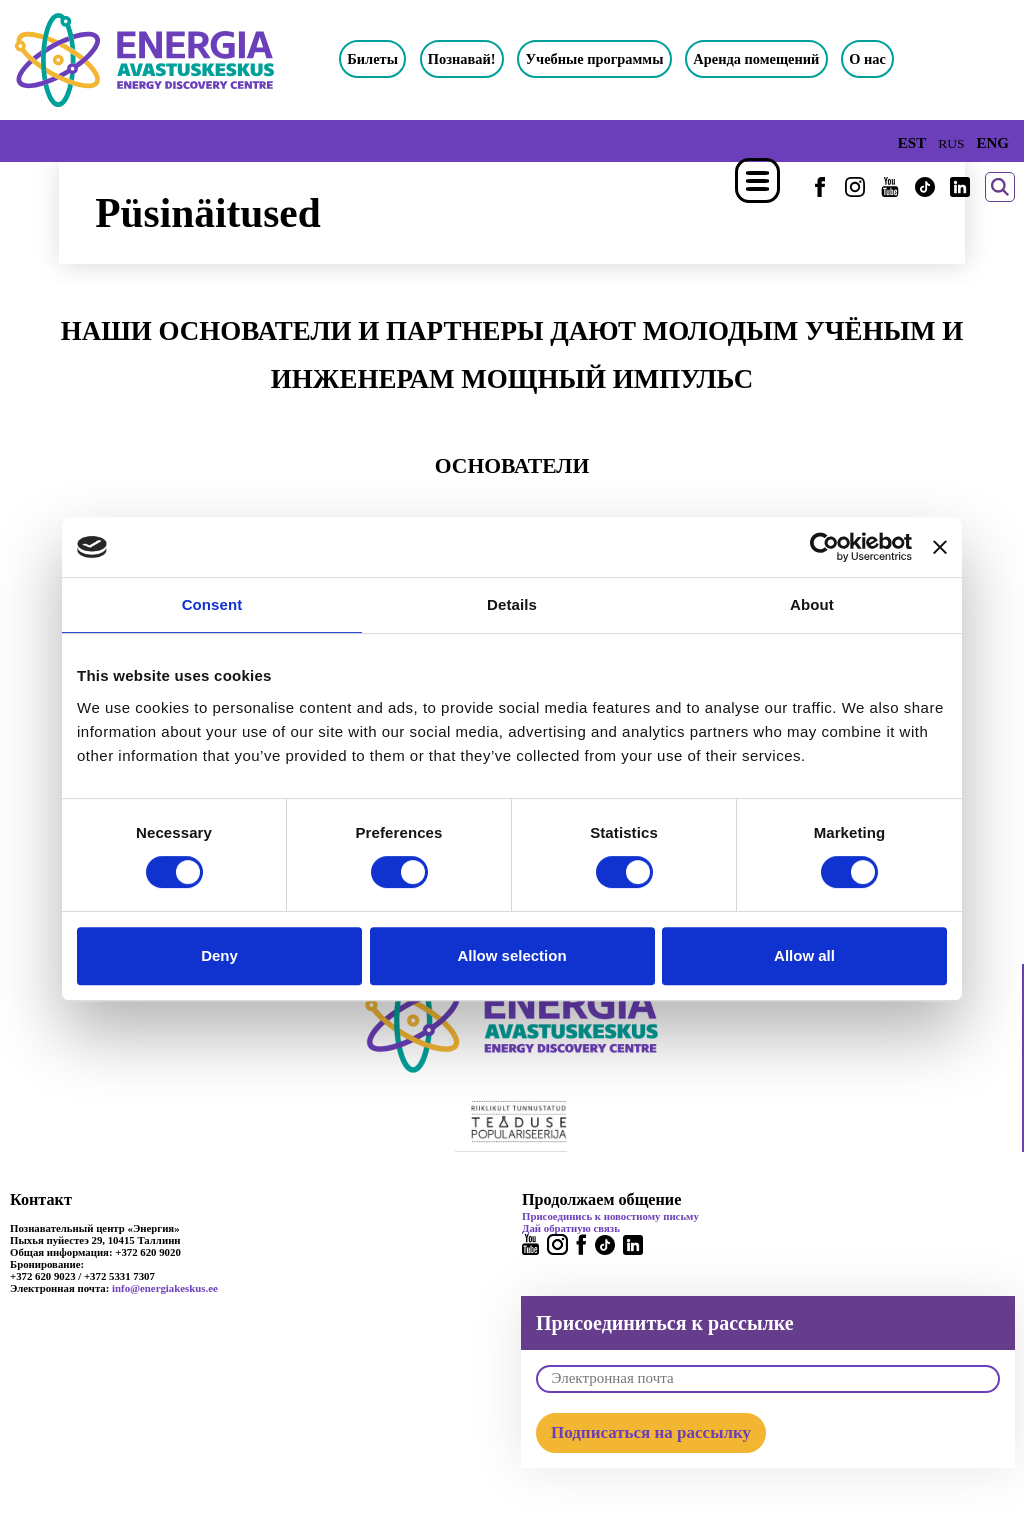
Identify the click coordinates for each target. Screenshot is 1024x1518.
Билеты (372, 59)
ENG (992, 143)
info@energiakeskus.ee (165, 1288)
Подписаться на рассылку (651, 1432)
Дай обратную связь (571, 1228)
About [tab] (812, 604)
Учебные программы (595, 59)
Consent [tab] (212, 604)
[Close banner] (940, 547)
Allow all (804, 955)
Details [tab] (512, 604)
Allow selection (511, 955)
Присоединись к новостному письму (610, 1216)
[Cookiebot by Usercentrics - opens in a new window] (824, 547)
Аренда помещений (756, 59)
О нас (867, 59)
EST (912, 143)
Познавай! (462, 59)
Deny (219, 955)
